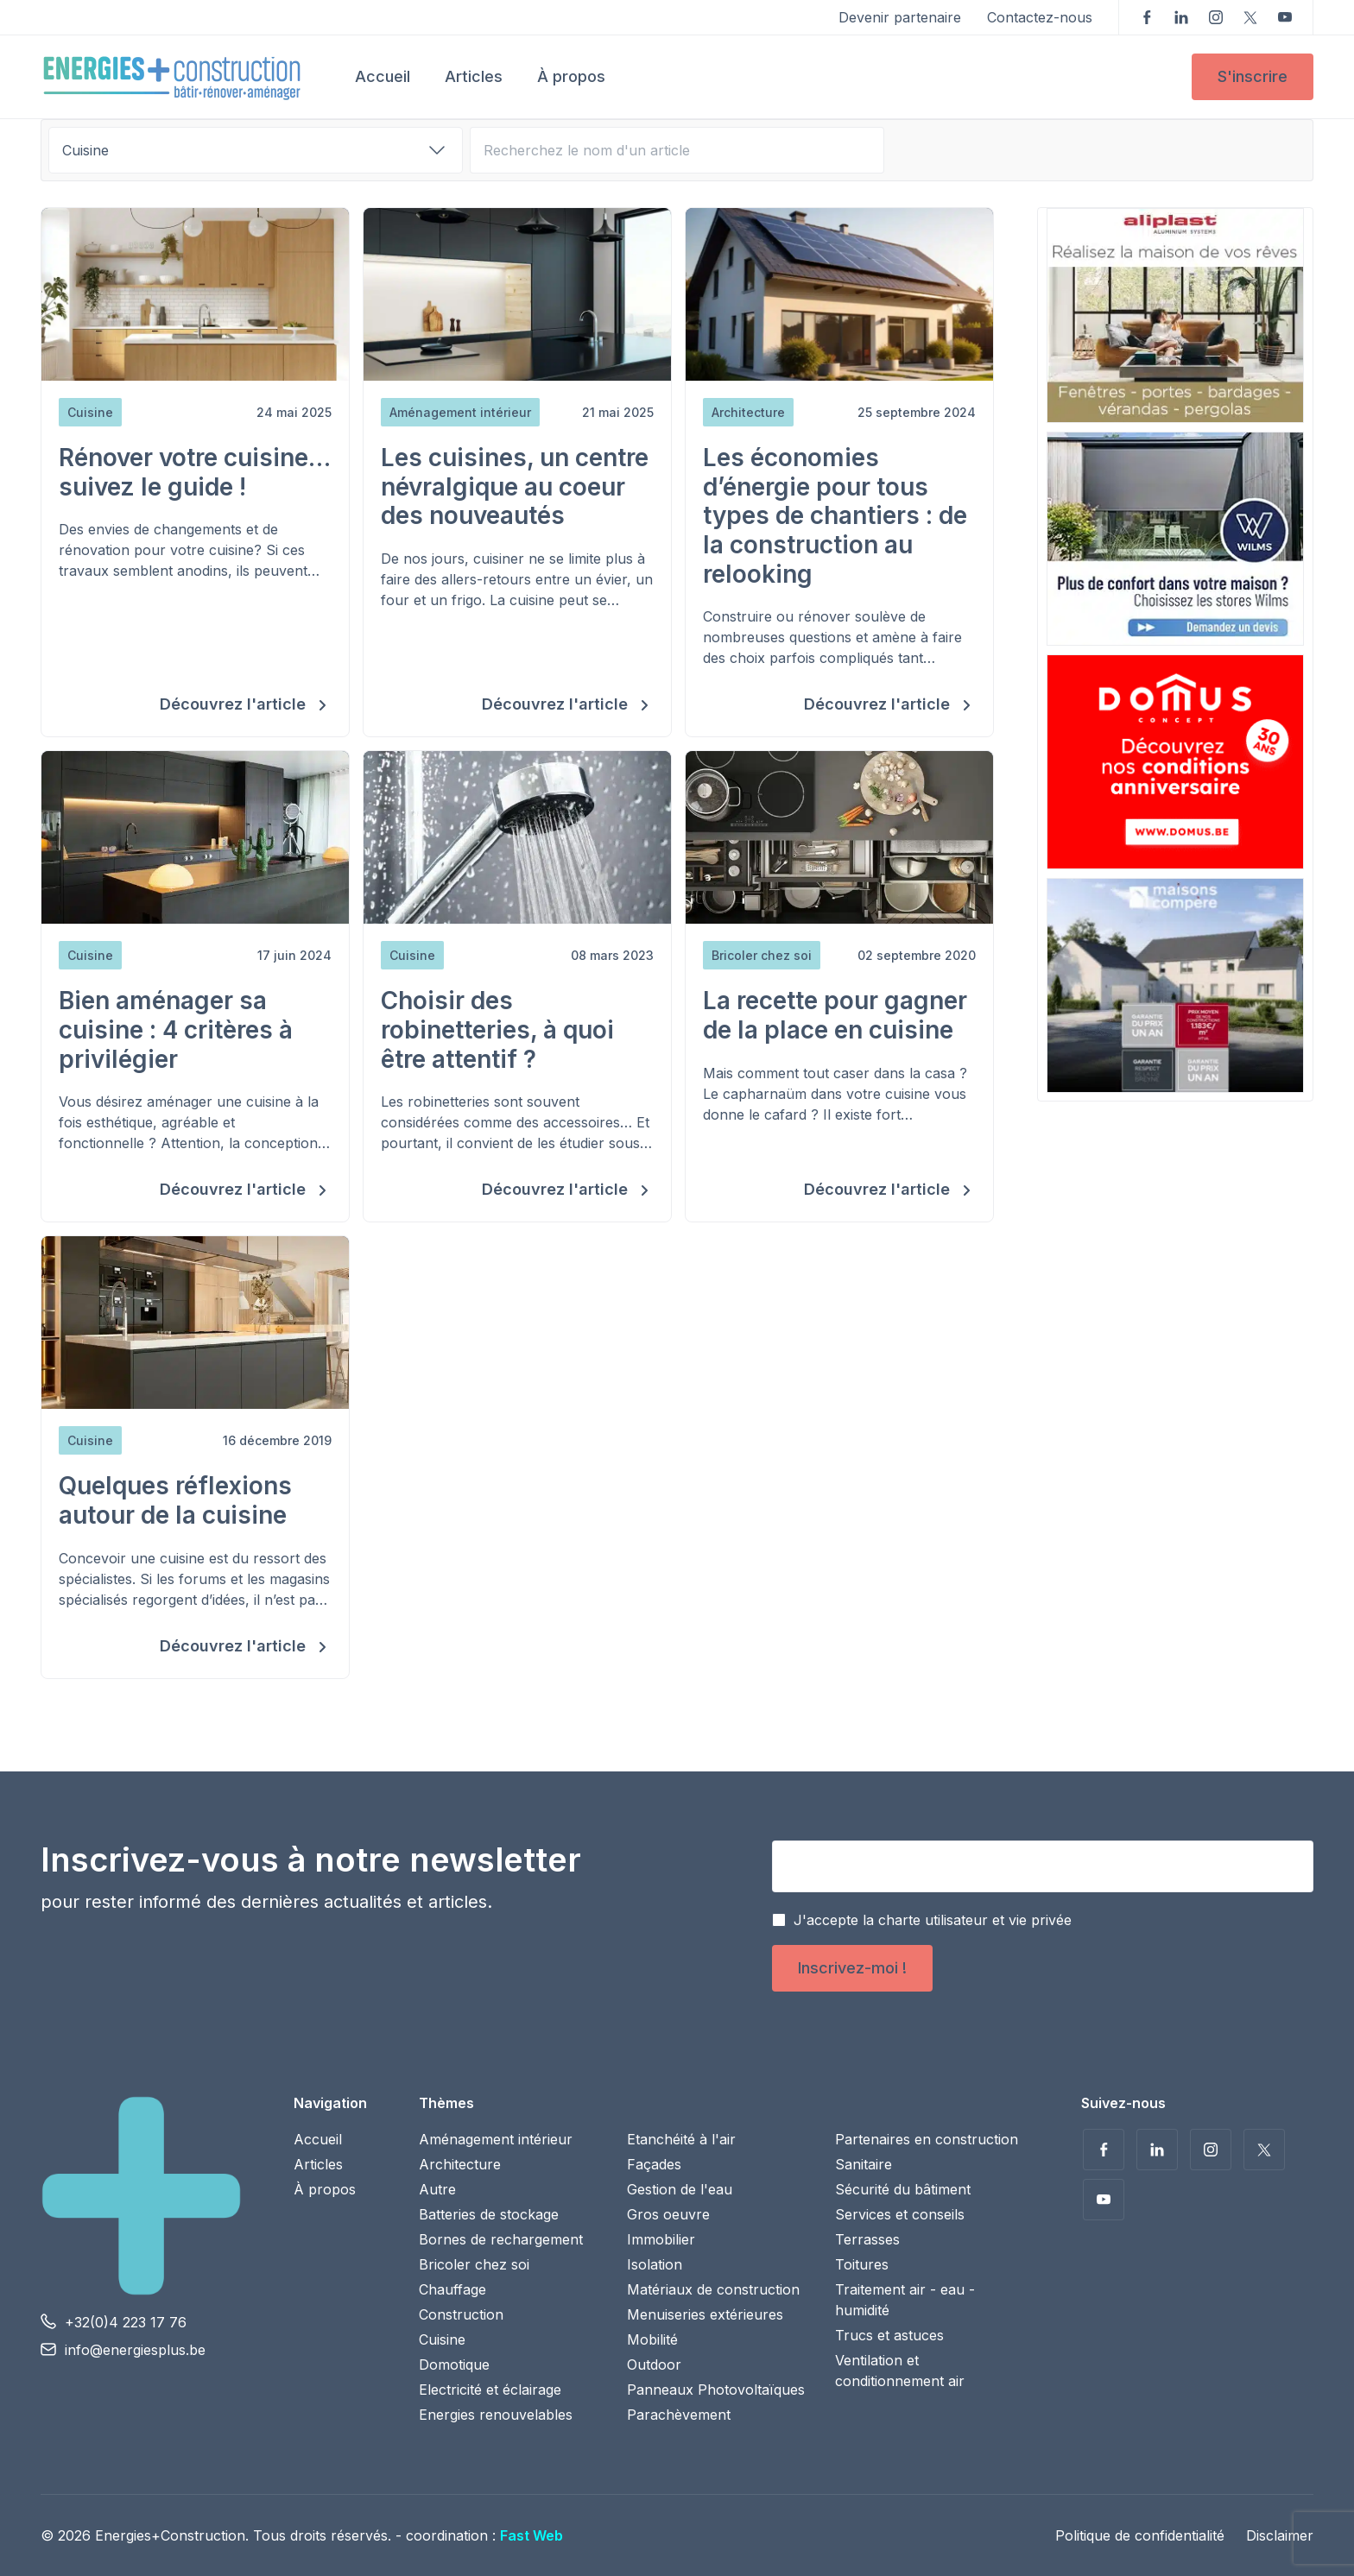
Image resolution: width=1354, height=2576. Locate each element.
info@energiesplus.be (135, 2349)
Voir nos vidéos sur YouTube (1285, 17)
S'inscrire (1253, 76)
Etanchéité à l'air (681, 2139)
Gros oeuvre (668, 2214)
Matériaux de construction (713, 2289)
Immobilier (661, 2239)
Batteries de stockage (489, 2214)
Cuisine (442, 2339)
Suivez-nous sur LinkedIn (1181, 17)
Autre (437, 2189)
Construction (461, 2314)
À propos (571, 76)
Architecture (460, 2164)
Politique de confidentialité (1139, 2535)
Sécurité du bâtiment (903, 2189)
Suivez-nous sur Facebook (1146, 17)
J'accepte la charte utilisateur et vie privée (933, 1920)
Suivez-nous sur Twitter (1250, 17)
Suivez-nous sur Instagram (1216, 17)
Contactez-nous (1039, 17)
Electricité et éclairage (490, 2389)
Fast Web (531, 2535)
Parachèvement (679, 2414)
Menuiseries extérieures (705, 2314)
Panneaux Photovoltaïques (716, 2389)
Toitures (862, 2264)
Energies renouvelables (496, 2414)
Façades (654, 2164)
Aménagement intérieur (496, 2139)
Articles (474, 76)
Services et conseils (900, 2214)
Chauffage (452, 2289)
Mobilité (652, 2339)
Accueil (382, 76)
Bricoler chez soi (474, 2264)
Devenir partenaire (899, 17)
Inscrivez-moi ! (852, 1968)
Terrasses (867, 2239)
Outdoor (654, 2364)
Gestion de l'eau (679, 2189)
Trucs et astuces (889, 2335)
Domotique (454, 2364)
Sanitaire (863, 2164)
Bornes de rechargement (501, 2239)
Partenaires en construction (926, 2139)
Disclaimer (1279, 2535)
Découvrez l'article (235, 704)
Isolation (654, 2264)
